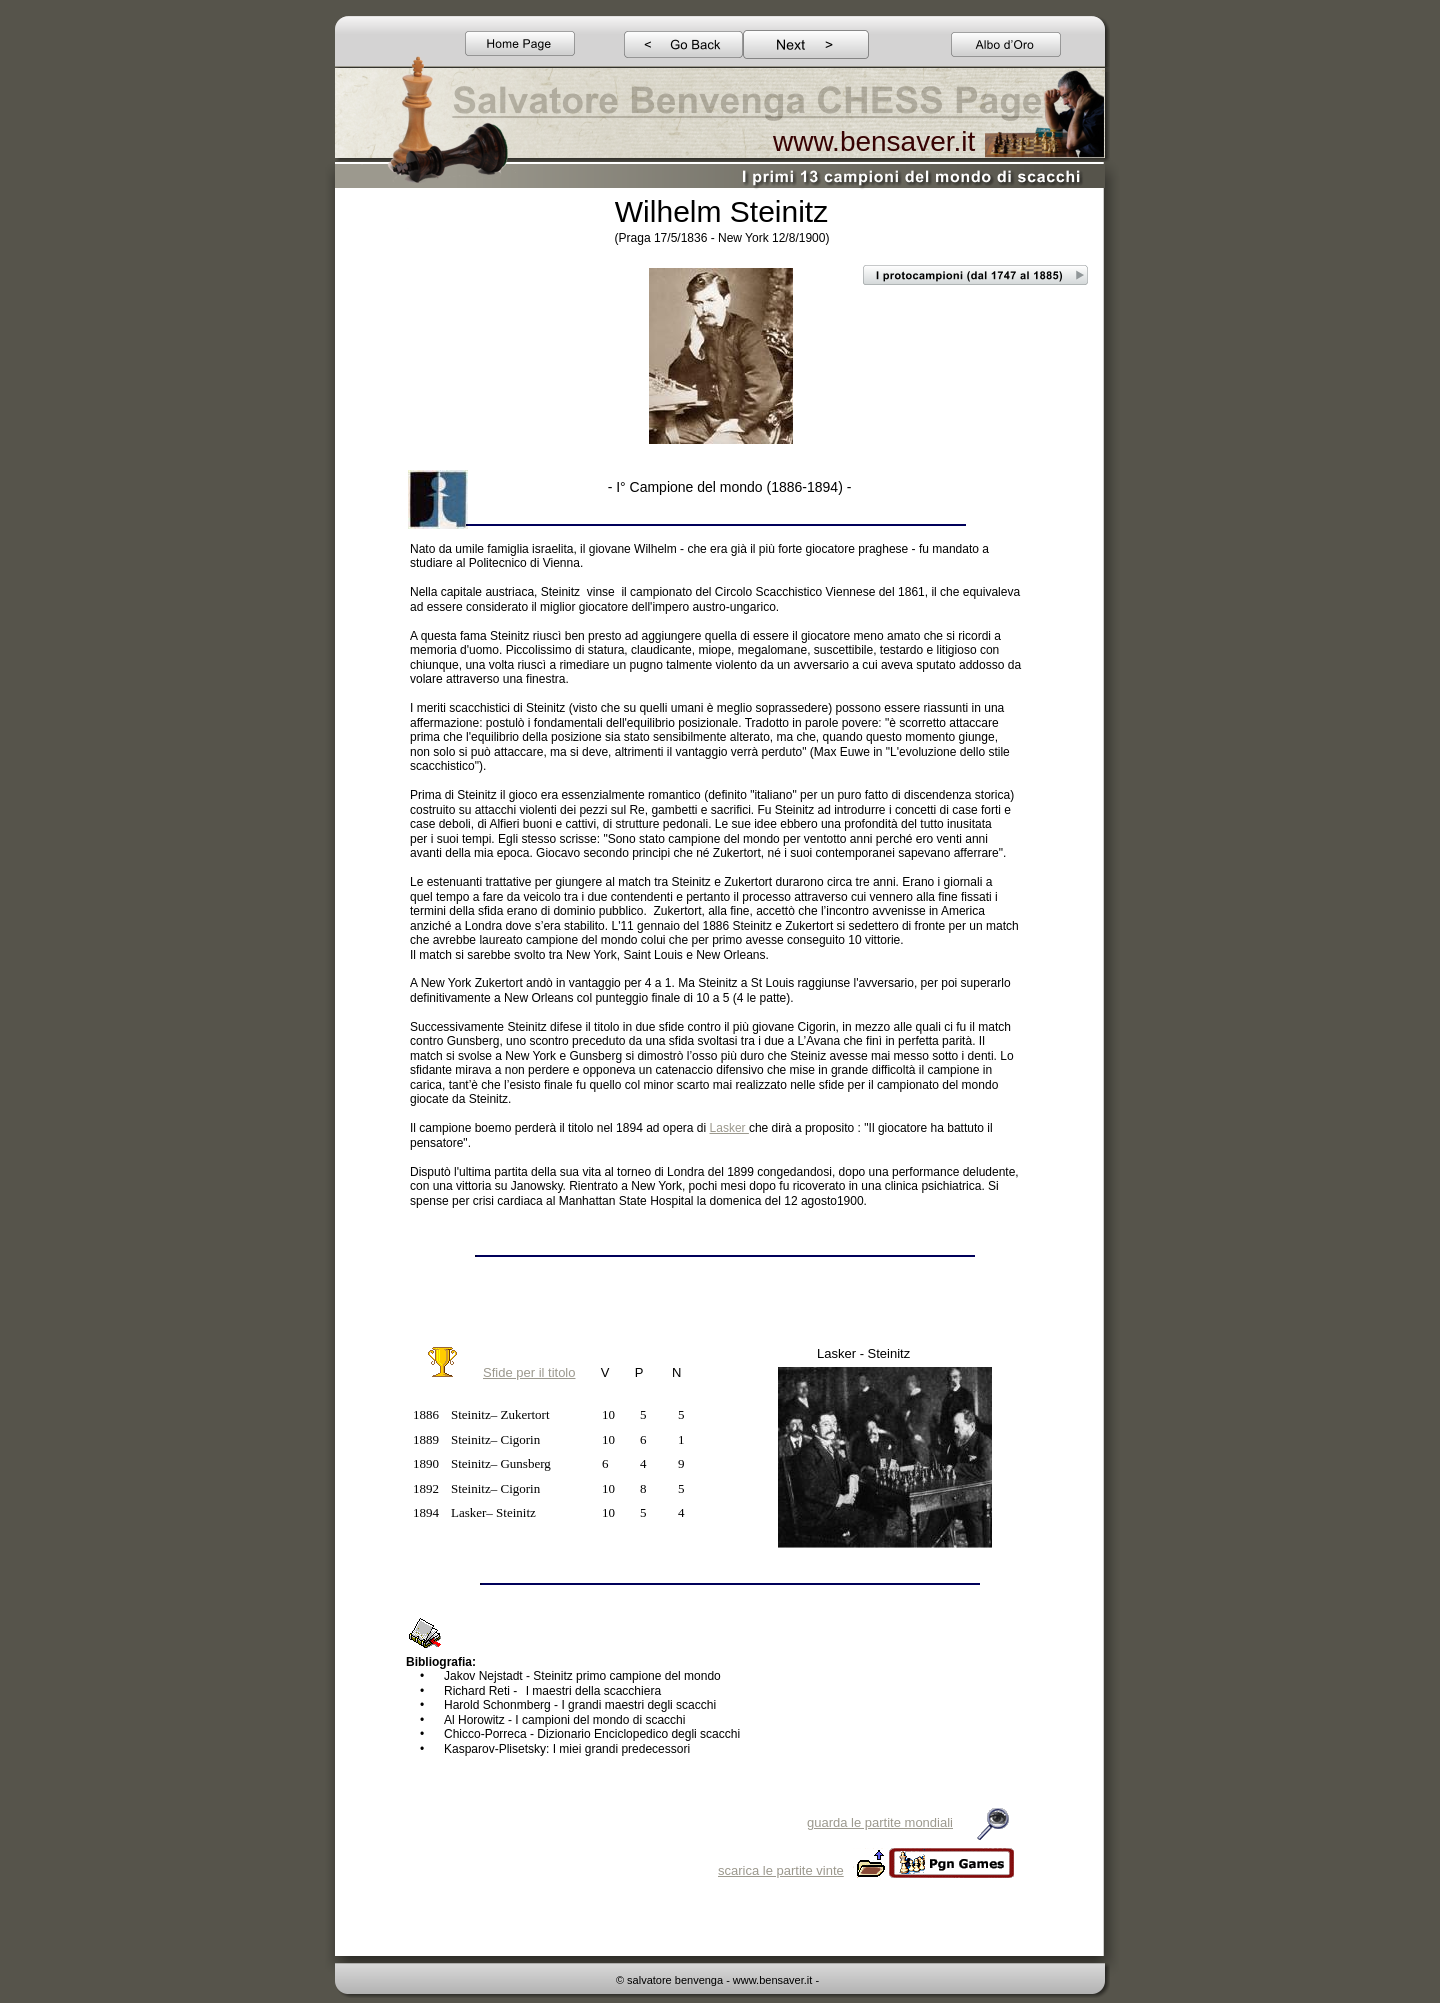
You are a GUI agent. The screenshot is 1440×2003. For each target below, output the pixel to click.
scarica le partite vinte (781, 1870)
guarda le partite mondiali (880, 1822)
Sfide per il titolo (529, 1372)
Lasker (729, 1128)
